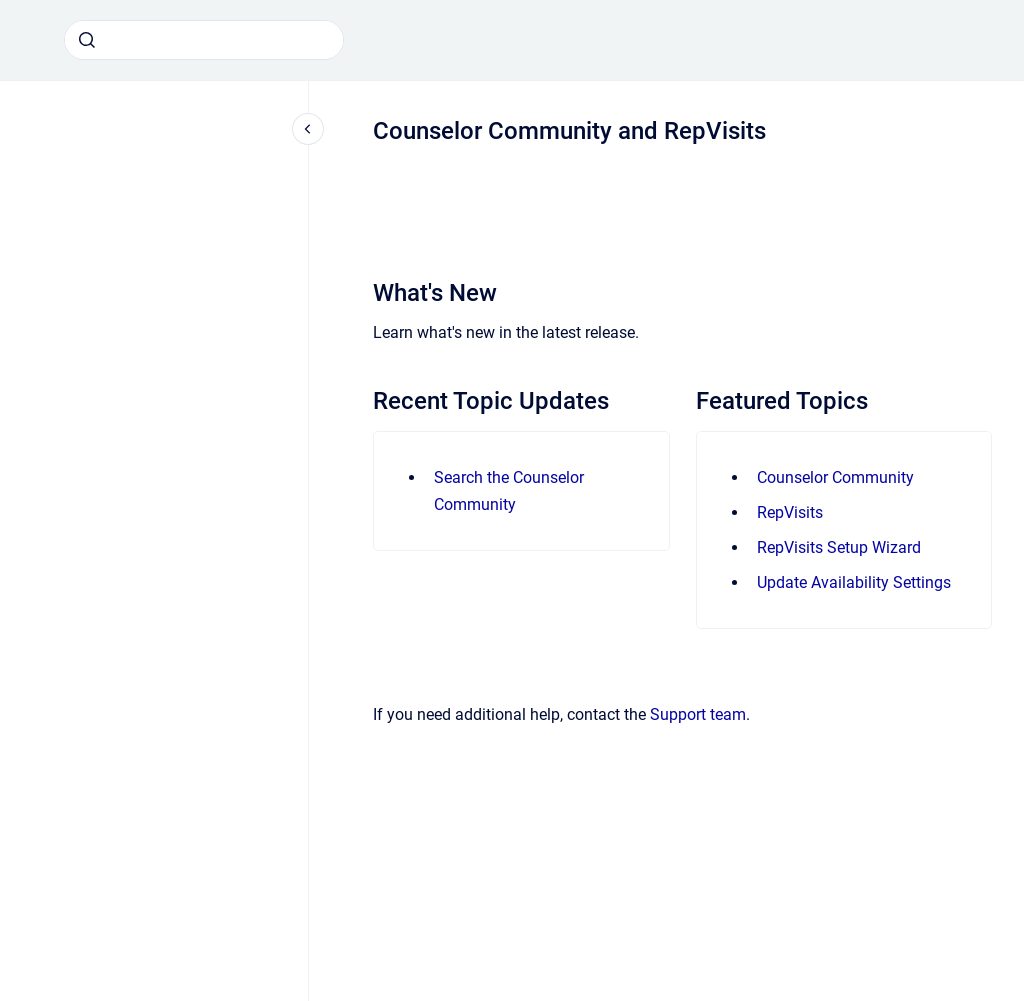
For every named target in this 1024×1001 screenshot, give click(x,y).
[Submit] (87, 40)
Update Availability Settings (854, 582)
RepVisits (790, 512)
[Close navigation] (308, 129)
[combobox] (204, 40)
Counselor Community (835, 477)
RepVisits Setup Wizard (839, 547)
